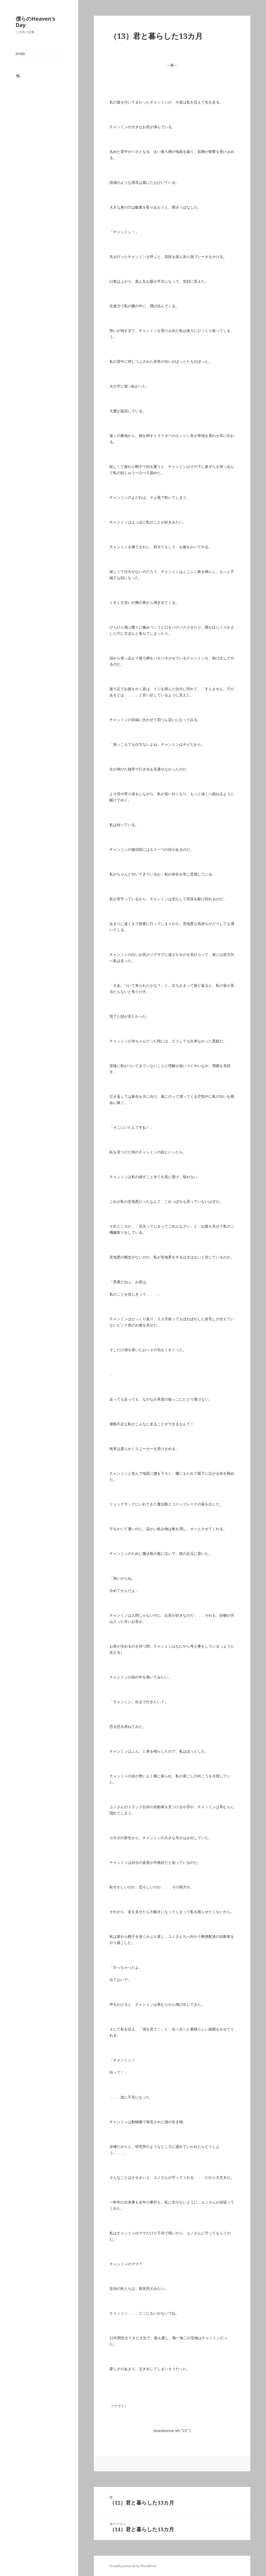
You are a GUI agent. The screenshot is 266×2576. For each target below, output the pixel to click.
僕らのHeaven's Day (35, 21)
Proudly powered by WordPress (133, 2566)
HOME (20, 54)
